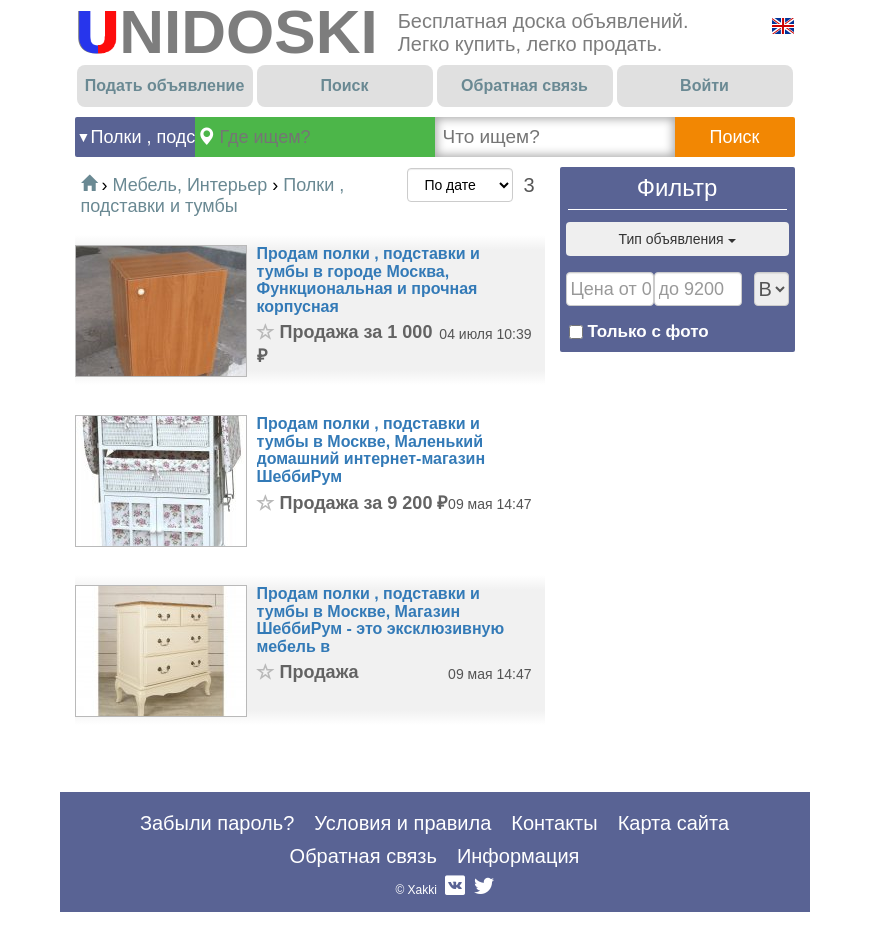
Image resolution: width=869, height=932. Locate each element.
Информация (518, 856)
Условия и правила (402, 823)
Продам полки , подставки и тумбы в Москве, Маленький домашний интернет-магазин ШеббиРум (371, 450)
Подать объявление (165, 85)
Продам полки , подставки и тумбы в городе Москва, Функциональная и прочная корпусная (368, 280)
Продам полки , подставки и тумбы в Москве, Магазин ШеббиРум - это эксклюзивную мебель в (381, 620)
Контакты (554, 823)
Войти (704, 85)
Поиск (344, 85)
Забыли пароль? (217, 823)
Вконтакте (455, 890)
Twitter (484, 890)
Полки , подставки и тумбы (143, 137)
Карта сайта (673, 823)
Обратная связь (524, 85)
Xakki (422, 890)
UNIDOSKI (226, 31)
